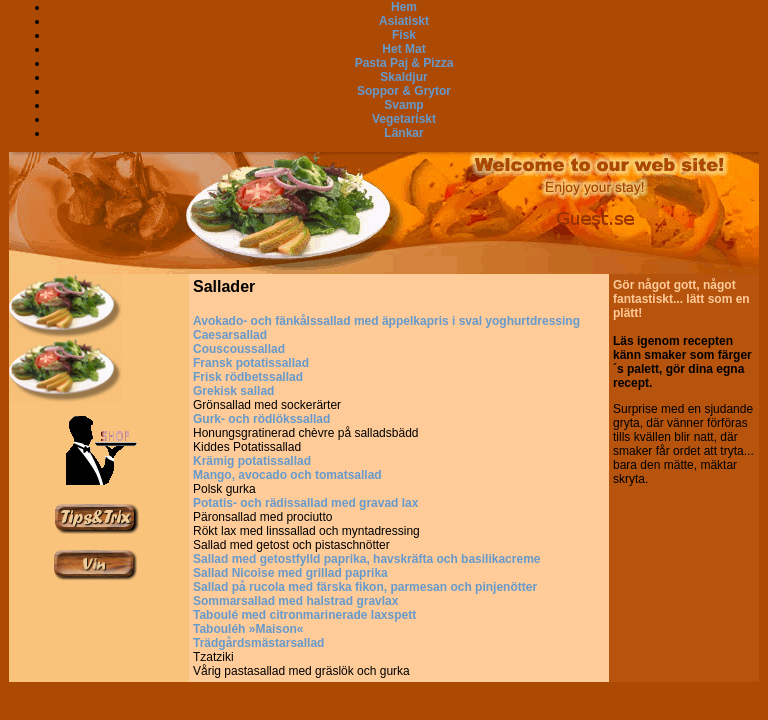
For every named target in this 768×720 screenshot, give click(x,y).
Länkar (403, 133)
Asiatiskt (404, 21)
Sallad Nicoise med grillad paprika (290, 573)
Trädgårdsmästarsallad (258, 643)
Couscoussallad (239, 349)
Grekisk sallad (233, 391)
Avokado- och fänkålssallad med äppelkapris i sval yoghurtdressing (386, 321)
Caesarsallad (230, 335)
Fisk (404, 35)
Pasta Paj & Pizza (404, 63)
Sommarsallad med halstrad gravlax (295, 601)
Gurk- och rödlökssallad (261, 419)
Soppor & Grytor (404, 91)
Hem (404, 7)
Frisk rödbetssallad (248, 377)
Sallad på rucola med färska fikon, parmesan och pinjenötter (365, 587)
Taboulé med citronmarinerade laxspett (304, 615)
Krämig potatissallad (252, 461)
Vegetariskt (404, 119)
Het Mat (403, 49)
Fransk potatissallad (251, 363)
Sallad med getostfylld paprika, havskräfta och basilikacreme (366, 559)
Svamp (403, 105)
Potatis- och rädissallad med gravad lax (305, 503)
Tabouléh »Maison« (248, 629)
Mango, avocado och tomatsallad (287, 475)
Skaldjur (403, 77)
